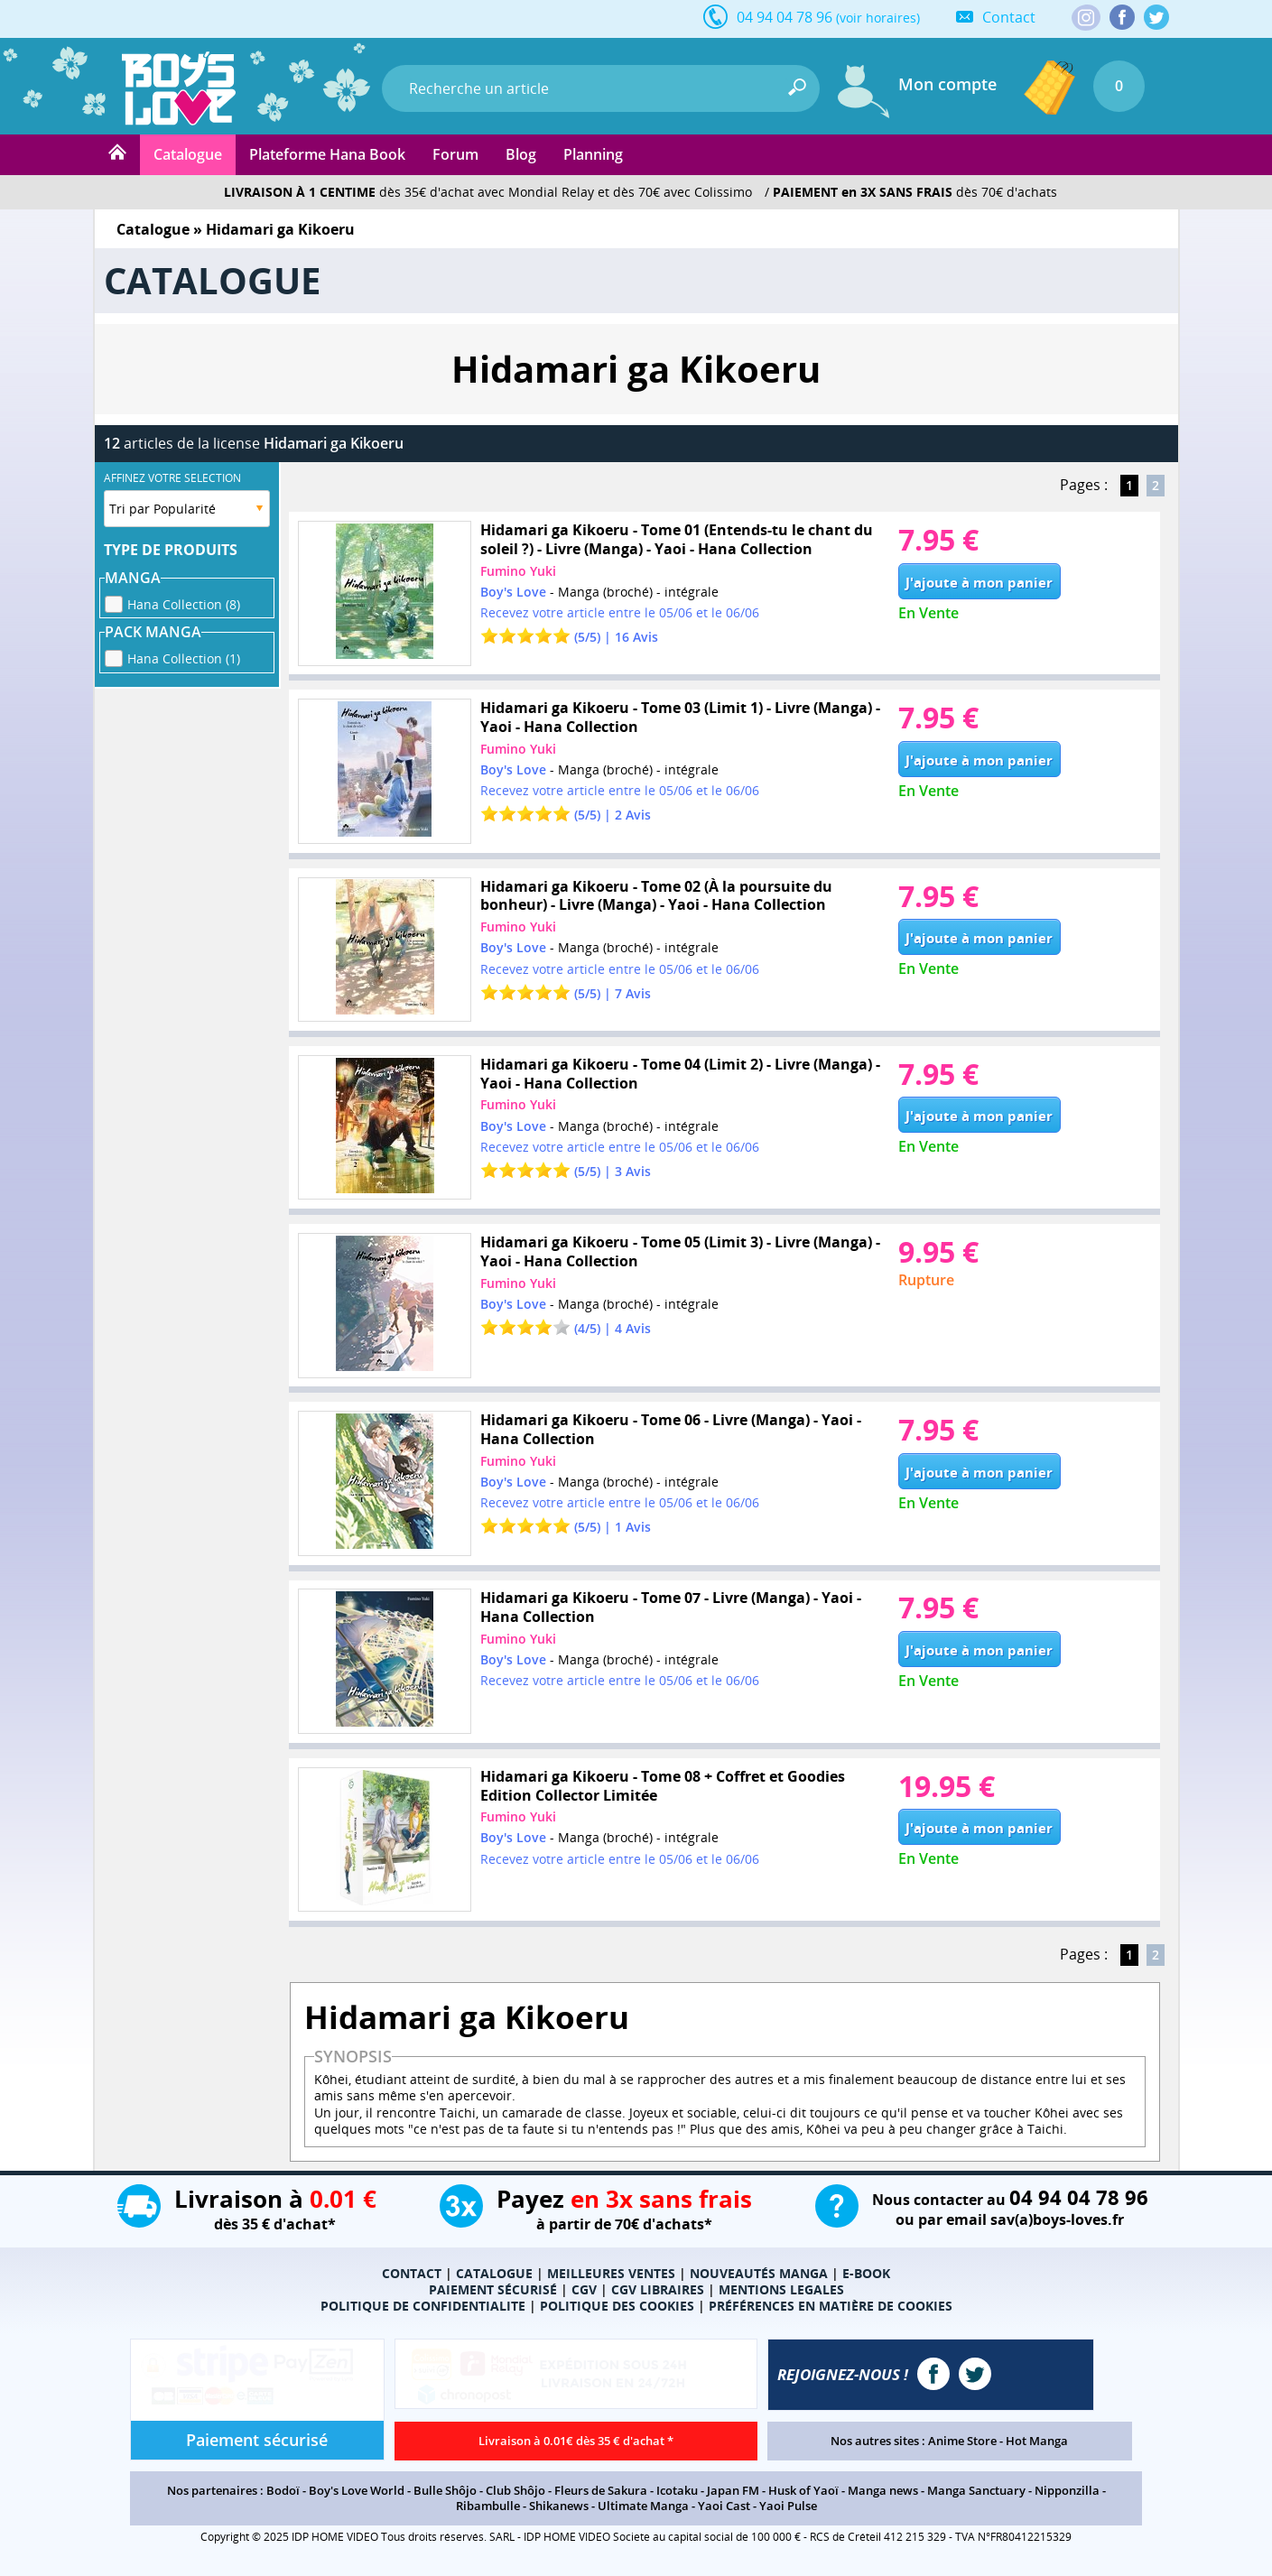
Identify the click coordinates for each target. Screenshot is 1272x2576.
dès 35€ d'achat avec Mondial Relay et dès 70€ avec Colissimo (488, 191)
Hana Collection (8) (183, 601)
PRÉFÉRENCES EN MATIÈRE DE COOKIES (830, 2305)
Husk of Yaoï (803, 2490)
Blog (521, 154)
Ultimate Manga (643, 2505)
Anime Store (962, 2440)
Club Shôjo (515, 2490)
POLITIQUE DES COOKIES (617, 2305)
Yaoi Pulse (788, 2505)
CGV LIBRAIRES (657, 2289)
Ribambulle (488, 2505)
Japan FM (733, 2490)
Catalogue (187, 154)
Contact (1008, 17)
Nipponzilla (1067, 2490)
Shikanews (559, 2505)
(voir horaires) (878, 17)
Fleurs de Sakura (600, 2490)
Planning (593, 154)
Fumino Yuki (518, 570)
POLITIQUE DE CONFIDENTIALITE (422, 2305)
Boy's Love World (356, 2490)
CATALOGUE (494, 2273)
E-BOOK (866, 2273)
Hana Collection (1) (183, 655)
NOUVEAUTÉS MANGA (759, 2273)
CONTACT (411, 2273)
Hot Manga (1037, 2440)
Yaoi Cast (724, 2505)
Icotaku (677, 2490)
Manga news (883, 2490)
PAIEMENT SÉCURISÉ (493, 2289)
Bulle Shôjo (445, 2490)
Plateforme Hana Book (327, 154)
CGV (584, 2289)
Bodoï (283, 2490)
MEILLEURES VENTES (611, 2273)
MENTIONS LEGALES (781, 2289)
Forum (455, 154)
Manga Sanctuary (976, 2490)
